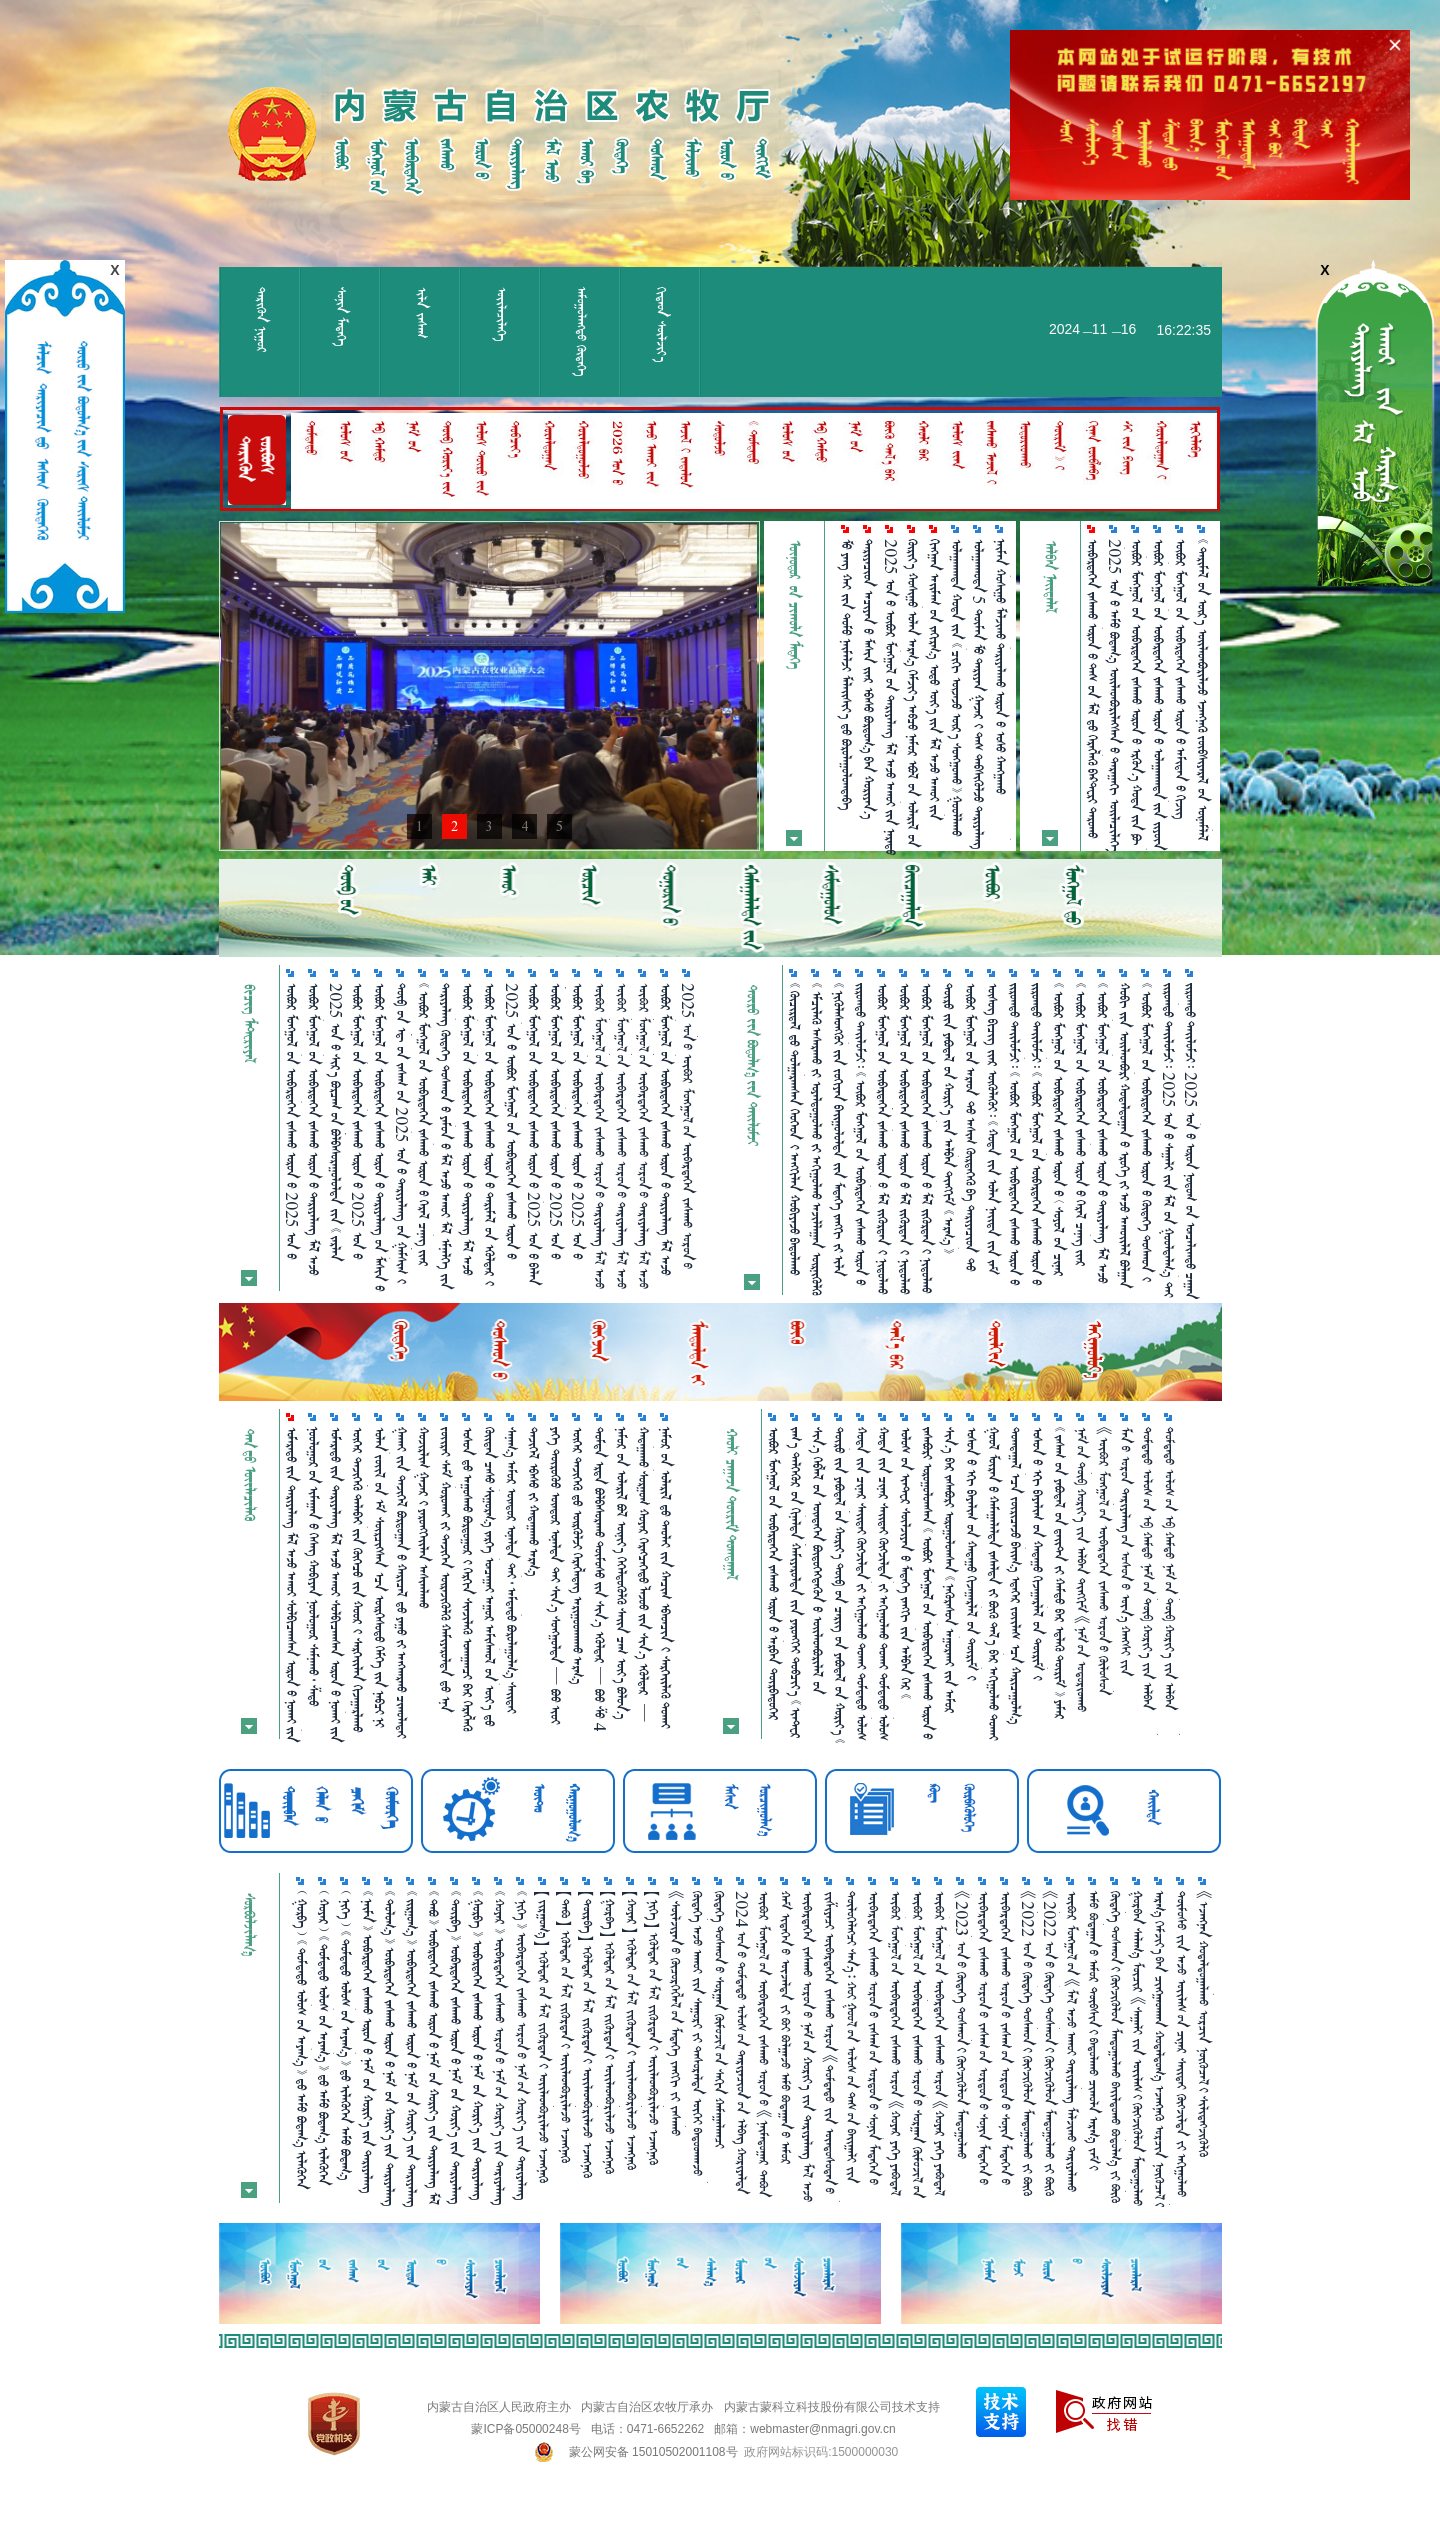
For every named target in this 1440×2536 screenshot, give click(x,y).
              (490, 1576)
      (577, 1555)
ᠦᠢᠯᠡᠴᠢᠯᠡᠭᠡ (501, 314)
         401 (556, 1575)
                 (380, 1577)
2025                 (891, 697)
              (1181, 679)
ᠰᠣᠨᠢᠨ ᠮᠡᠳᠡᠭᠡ (341, 316)
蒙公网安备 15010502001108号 (653, 2452)
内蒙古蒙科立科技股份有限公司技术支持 (832, 2407)
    (423, 1517)
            (314, 1566)
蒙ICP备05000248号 (525, 2429)
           (817, 1139)
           (839, 1129)
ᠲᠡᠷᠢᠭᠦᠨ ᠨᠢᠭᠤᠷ (261, 320)
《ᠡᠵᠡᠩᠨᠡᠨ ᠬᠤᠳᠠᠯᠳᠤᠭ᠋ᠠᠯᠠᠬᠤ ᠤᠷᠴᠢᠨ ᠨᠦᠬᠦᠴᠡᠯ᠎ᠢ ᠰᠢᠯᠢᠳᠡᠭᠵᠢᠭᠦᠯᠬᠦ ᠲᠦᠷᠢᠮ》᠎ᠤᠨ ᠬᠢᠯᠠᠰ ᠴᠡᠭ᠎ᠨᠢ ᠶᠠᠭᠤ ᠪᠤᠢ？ (1204, 2024)
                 (1015, 1134)
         (358, 1579)
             (1125, 1135)
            (446, 1569)
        (868, 679)
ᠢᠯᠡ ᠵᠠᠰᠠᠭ (421, 312)
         (621, 1573)
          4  (600, 1579)
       (846, 674)
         (1016, 1575)
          (972, 1553)
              (1060, 1573)
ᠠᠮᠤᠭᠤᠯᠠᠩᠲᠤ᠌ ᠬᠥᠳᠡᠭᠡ (581, 331)
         (402, 1582)
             (1001, 690)
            (957, 687)
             (644, 1574)
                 (1037, 1134)
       (665, 1577)
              (927, 1138)
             (883, 1138)
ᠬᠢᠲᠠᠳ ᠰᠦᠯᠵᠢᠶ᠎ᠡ (661, 324)
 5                (979, 694)
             (905, 1138)
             (913, 693)
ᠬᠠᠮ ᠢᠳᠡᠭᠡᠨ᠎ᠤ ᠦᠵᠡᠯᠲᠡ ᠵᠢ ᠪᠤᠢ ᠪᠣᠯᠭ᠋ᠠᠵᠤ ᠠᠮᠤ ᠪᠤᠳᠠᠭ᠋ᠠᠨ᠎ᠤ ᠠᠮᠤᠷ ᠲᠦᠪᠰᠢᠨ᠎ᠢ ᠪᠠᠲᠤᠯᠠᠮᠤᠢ (786, 2028)
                (935, 679)
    (533, 1501)
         (468, 1579)
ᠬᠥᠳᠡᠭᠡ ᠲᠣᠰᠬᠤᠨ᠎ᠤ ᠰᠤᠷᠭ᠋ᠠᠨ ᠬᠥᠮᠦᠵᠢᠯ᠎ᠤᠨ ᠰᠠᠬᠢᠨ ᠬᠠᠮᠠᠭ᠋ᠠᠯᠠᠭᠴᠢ (719, 2019)
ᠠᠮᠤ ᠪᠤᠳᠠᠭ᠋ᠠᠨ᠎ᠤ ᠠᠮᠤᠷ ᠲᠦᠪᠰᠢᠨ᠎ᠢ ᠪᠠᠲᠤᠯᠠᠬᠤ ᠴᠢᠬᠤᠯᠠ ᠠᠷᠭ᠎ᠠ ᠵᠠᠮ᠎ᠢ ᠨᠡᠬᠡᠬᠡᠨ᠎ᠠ (1094, 2030)
